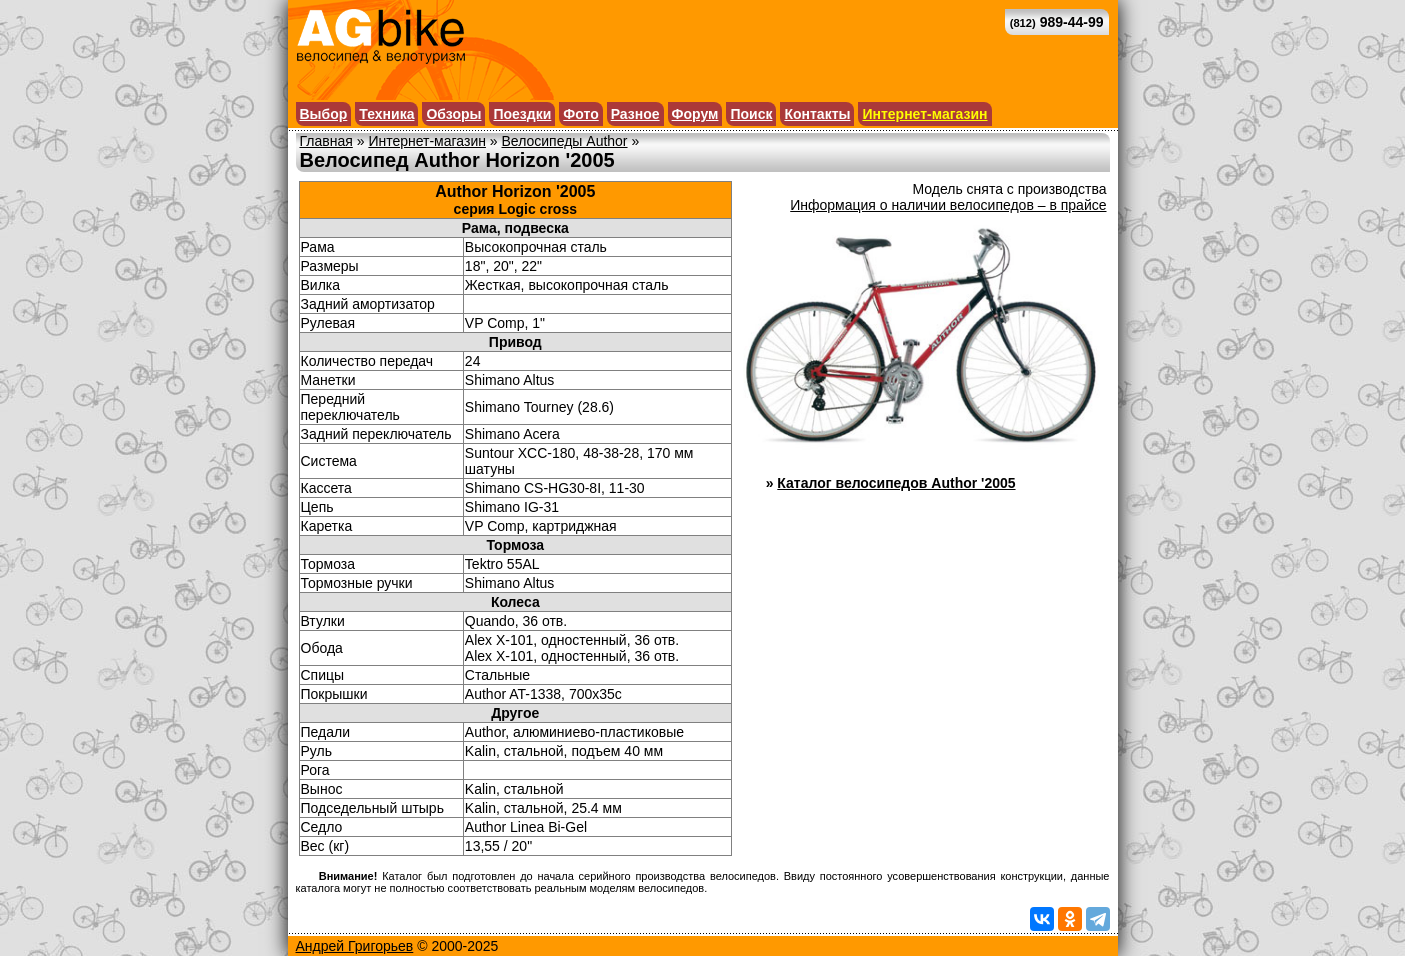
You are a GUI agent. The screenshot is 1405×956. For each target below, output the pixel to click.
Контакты (817, 114)
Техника (386, 114)
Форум (695, 114)
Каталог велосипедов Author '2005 (896, 483)
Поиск (751, 114)
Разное (635, 114)
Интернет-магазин (924, 114)
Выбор (324, 114)
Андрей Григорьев (355, 946)
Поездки (522, 114)
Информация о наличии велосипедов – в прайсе (948, 205)
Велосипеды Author (565, 141)
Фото (580, 114)
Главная (326, 141)
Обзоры (453, 114)
